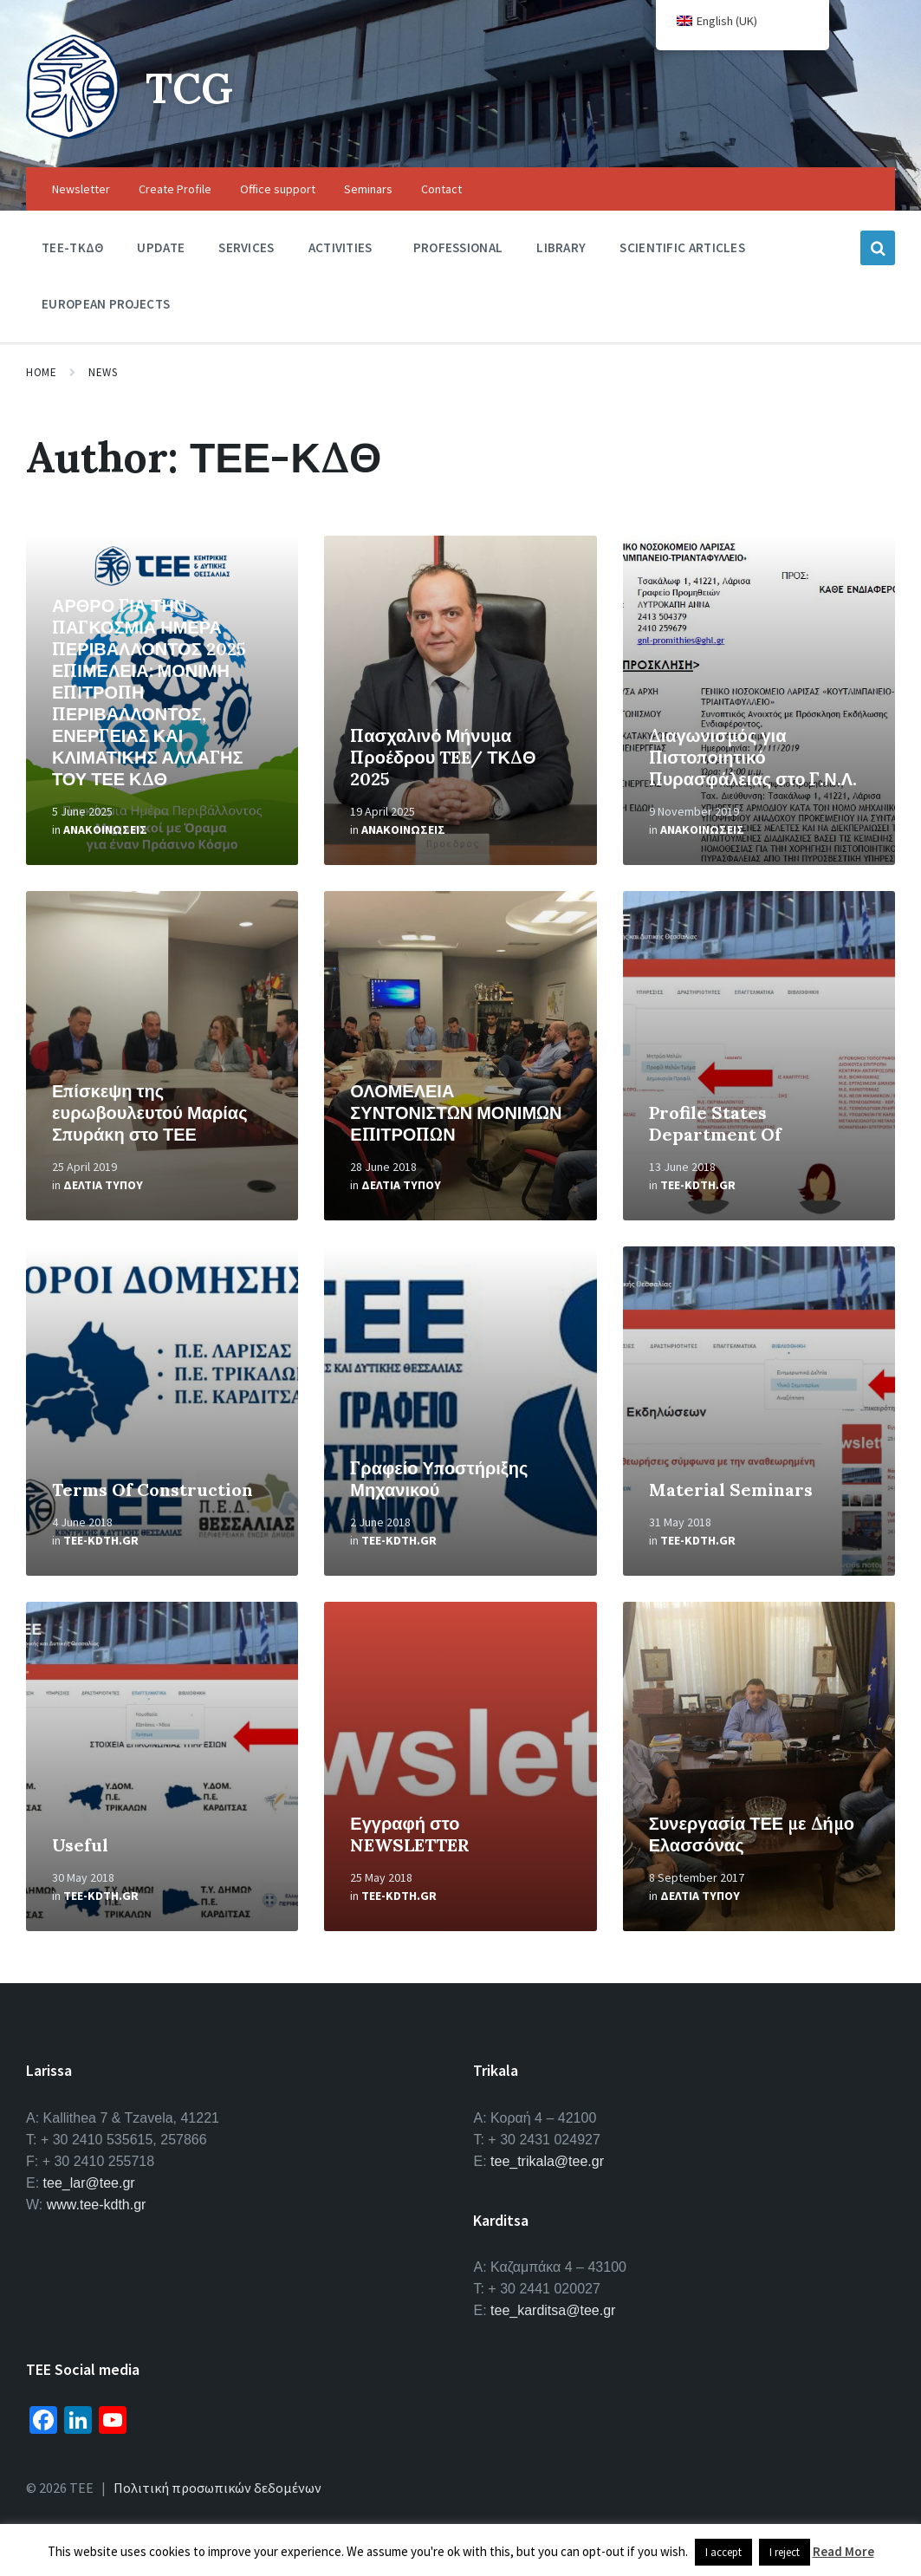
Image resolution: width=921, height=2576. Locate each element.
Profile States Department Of (715, 1123)
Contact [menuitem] (441, 189)
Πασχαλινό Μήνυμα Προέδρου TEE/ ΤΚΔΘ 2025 (442, 757)
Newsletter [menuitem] (81, 189)
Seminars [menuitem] (368, 189)
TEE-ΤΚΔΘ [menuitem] (72, 247)
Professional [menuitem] (458, 247)
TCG (189, 88)
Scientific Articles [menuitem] (682, 247)
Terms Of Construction (152, 1489)
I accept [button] (723, 2552)
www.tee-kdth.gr (96, 2204)
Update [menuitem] (161, 247)
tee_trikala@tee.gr (547, 2161)
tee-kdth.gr (698, 1185)
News (102, 372)
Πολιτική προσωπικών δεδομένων (217, 2487)
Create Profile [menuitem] (175, 189)
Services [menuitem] (246, 247)
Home (41, 372)
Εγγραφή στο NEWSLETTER (410, 1834)
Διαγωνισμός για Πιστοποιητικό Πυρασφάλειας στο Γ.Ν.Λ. (753, 757)
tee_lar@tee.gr (89, 2183)
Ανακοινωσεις (105, 829)
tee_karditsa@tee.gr (552, 2310)
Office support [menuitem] (277, 189)
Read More (843, 2551)
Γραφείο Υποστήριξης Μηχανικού (439, 1478)
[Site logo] (73, 133)
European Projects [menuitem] (106, 304)
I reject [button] (784, 2552)
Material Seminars (731, 1489)
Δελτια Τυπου (103, 1185)
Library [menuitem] (561, 247)
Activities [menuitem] (340, 247)
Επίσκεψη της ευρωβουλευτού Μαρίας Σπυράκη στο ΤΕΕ (150, 1112)
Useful (80, 1845)
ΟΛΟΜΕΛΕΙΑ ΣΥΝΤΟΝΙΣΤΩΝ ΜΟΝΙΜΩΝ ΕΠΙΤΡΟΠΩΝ (455, 1112)
